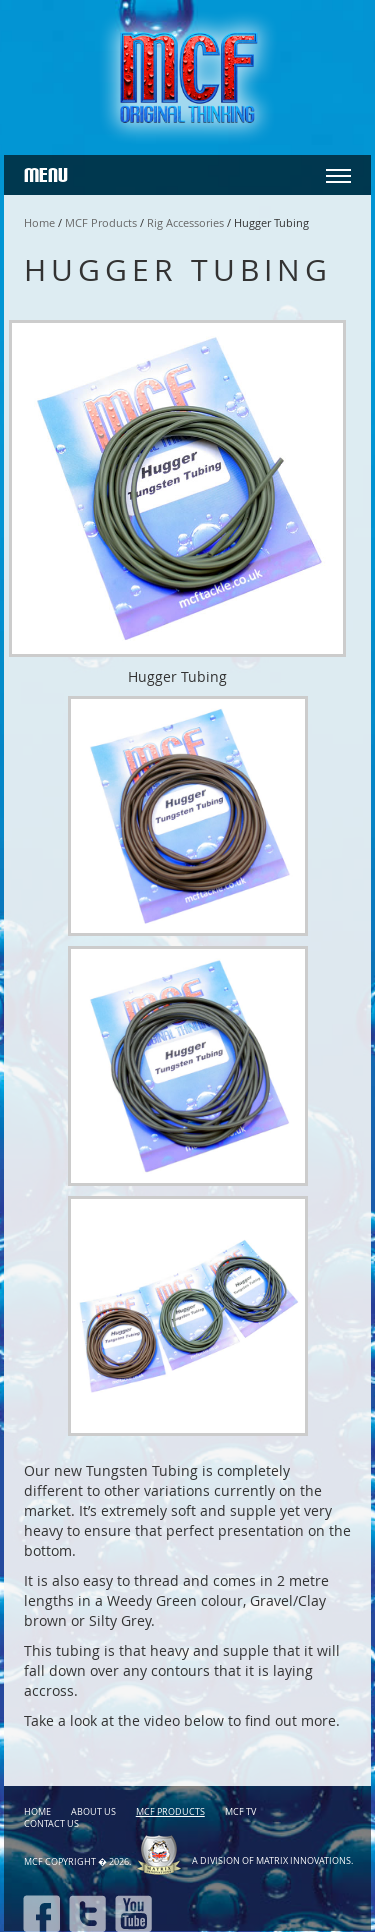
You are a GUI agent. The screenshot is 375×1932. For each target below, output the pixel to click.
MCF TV (240, 1812)
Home (39, 222)
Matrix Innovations (303, 1861)
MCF (33, 1862)
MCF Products (101, 222)
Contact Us (51, 1824)
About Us (93, 1812)
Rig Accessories (185, 222)
